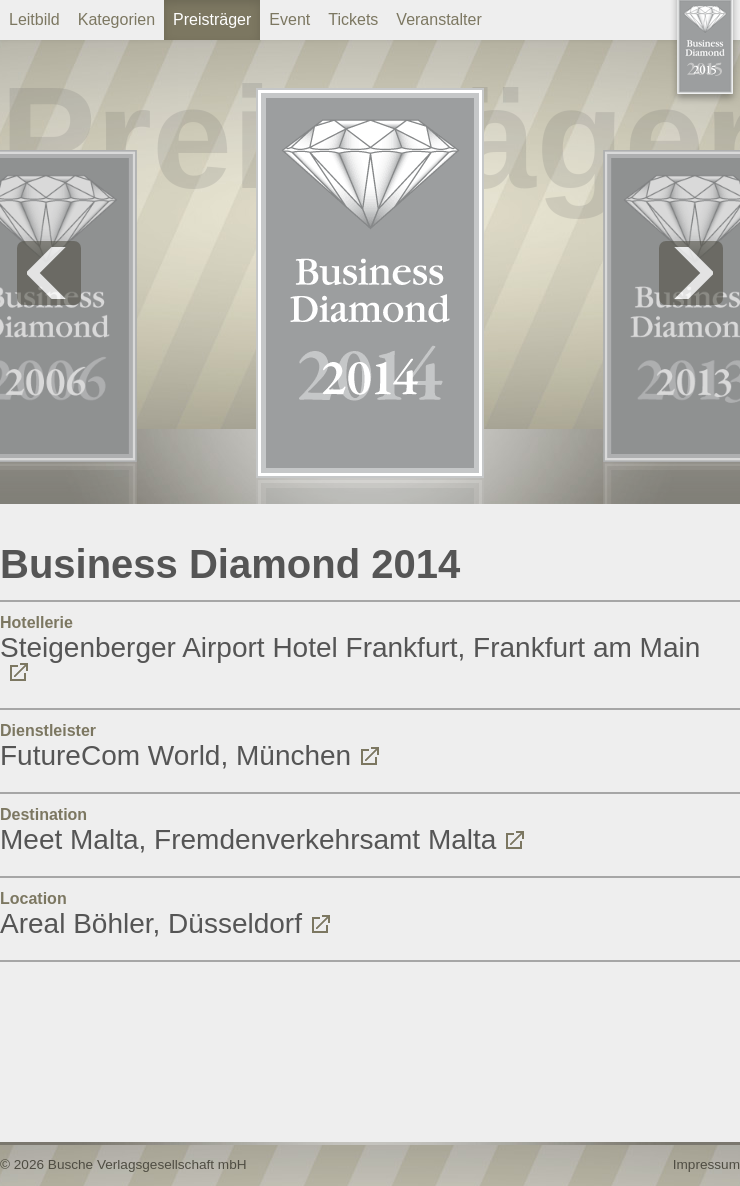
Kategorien (116, 19)
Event (289, 19)
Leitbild (34, 19)
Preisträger (212, 19)
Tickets (353, 19)
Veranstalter (438, 19)
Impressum (706, 1164)
